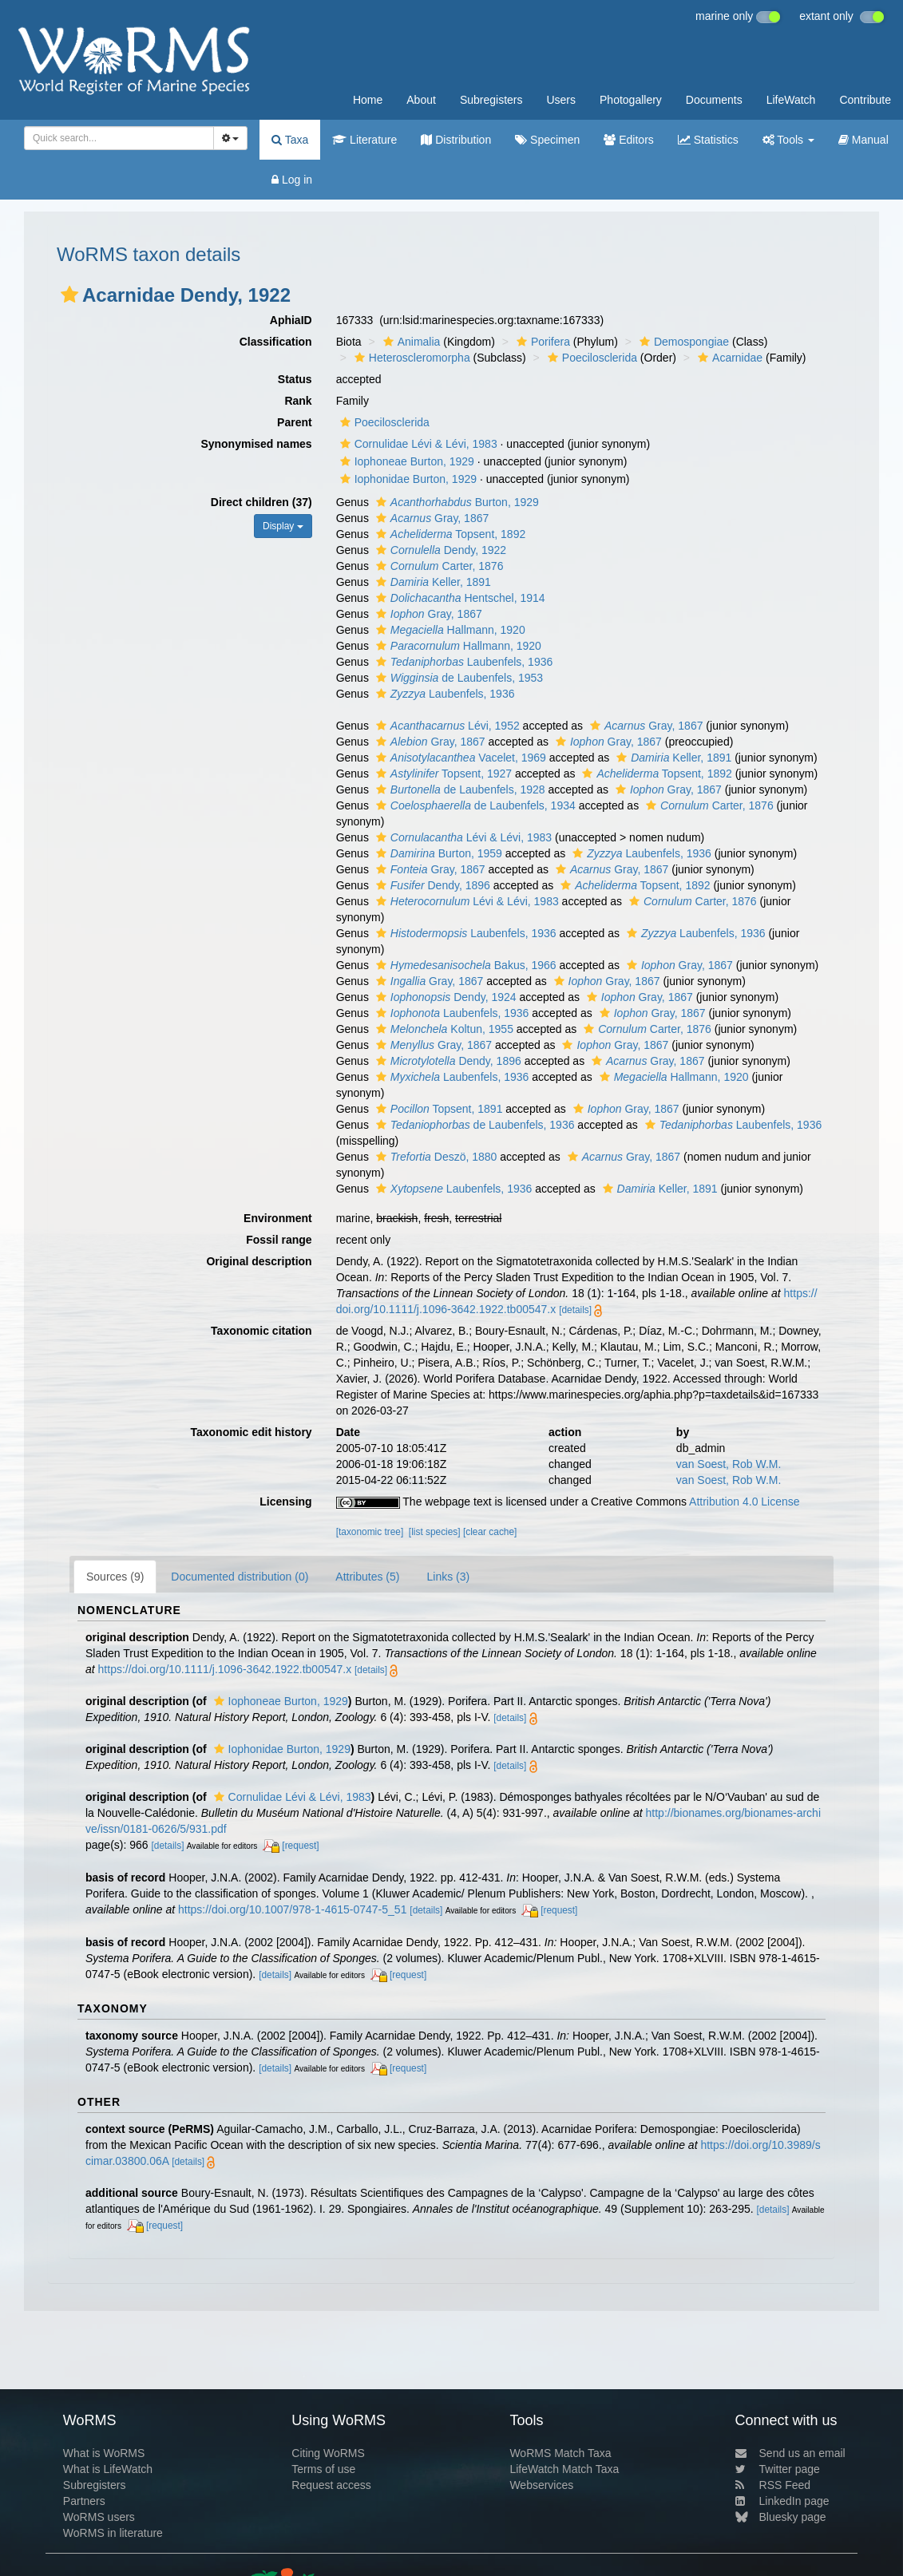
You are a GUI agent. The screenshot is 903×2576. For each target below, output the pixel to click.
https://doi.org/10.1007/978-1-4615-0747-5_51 (292, 1909)
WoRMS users (99, 2517)
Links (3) (447, 1576)
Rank (297, 400)
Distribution (456, 139)
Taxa (289, 139)
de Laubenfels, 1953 (457, 677)
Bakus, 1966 (464, 965)
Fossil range (278, 1239)
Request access (331, 2485)
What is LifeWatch (107, 2469)
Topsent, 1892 (448, 534)
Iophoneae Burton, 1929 (405, 461)
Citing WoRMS (328, 2453)
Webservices (541, 2485)
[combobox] (119, 138)
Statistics (708, 139)
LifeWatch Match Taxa (564, 2469)
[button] (69, 294)
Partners (84, 2501)
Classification (276, 341)
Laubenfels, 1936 (462, 661)
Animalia (410, 341)
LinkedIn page (782, 2501)
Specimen (547, 139)
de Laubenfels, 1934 (474, 805)
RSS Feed (773, 2485)
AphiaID (291, 320)
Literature (364, 139)
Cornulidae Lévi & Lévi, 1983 (416, 443)
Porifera (541, 341)
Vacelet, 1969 (459, 757)
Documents (714, 99)
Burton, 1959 (437, 853)
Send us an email (790, 2453)
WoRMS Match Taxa (560, 2453)
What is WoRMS (104, 2453)
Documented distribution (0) (239, 1576)
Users (561, 99)
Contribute (865, 99)
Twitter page (777, 2469)
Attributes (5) (367, 1576)
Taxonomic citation (261, 1330)
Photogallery (631, 99)
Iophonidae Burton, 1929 (406, 479)
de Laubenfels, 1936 (473, 1124)
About (421, 99)
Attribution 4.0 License (744, 1501)
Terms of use (323, 2469)
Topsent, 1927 (442, 773)
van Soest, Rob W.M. (729, 1464)
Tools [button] (788, 139)
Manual (863, 139)
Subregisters (491, 99)
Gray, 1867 (430, 518)
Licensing (285, 1501)
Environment (278, 1218)
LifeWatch (791, 99)
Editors (628, 139)
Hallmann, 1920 (448, 629)
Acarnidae (728, 357)
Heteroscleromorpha (410, 357)
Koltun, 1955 (442, 1029)
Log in (291, 179)
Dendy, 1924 (444, 997)
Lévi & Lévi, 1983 (462, 837)
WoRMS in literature (113, 2533)
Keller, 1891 (431, 582)
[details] (575, 1310)
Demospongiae (682, 341)
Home (367, 99)
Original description (258, 1261)
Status (295, 379)
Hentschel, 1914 (458, 598)
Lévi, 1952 (446, 725)
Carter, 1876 (438, 566)
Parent (294, 422)
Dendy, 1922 (439, 550)
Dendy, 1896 (431, 885)
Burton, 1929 (455, 502)
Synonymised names (255, 443)
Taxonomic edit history (250, 1432)
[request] (300, 1845)
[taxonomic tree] (370, 1531)
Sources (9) (115, 1576)
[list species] (435, 1531)
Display (283, 526)
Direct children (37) (261, 502)
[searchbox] (116, 138)
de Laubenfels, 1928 (458, 789)
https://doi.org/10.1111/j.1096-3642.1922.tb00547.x (225, 1669)
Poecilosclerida (590, 357)
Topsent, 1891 (437, 1108)
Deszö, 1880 (434, 1156)
